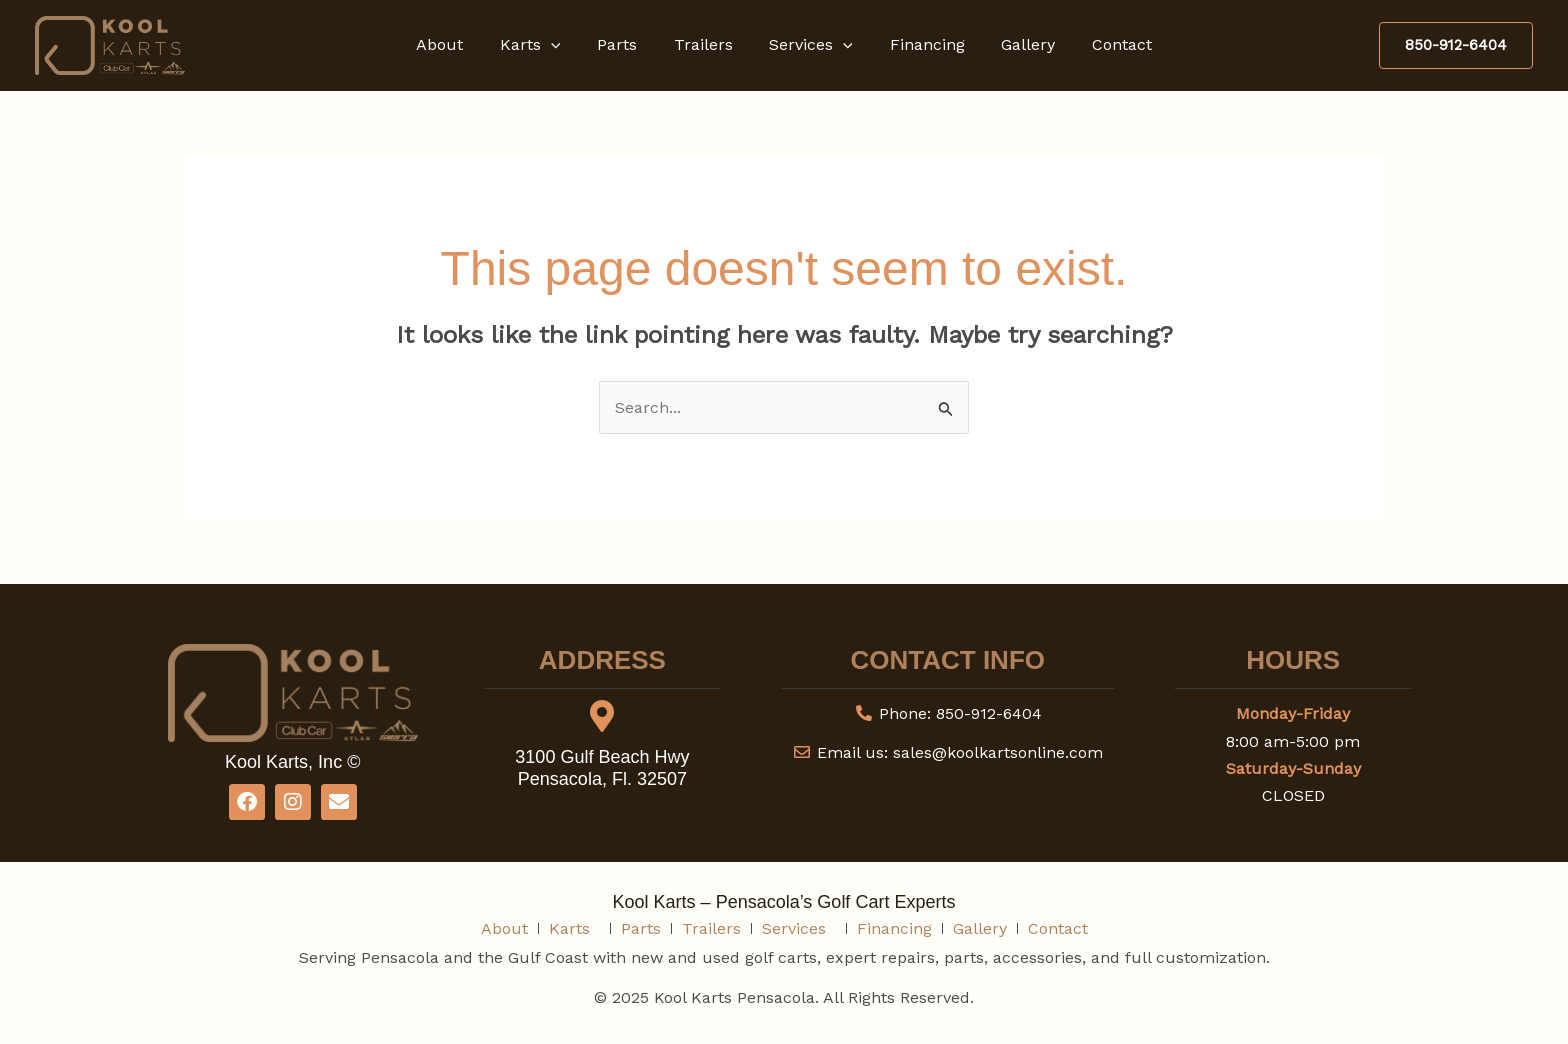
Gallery (1017, 44)
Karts (541, 45)
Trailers (705, 44)
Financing (920, 44)
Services (809, 45)
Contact (1106, 44)
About (455, 44)
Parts (624, 44)
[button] (562, 45)
